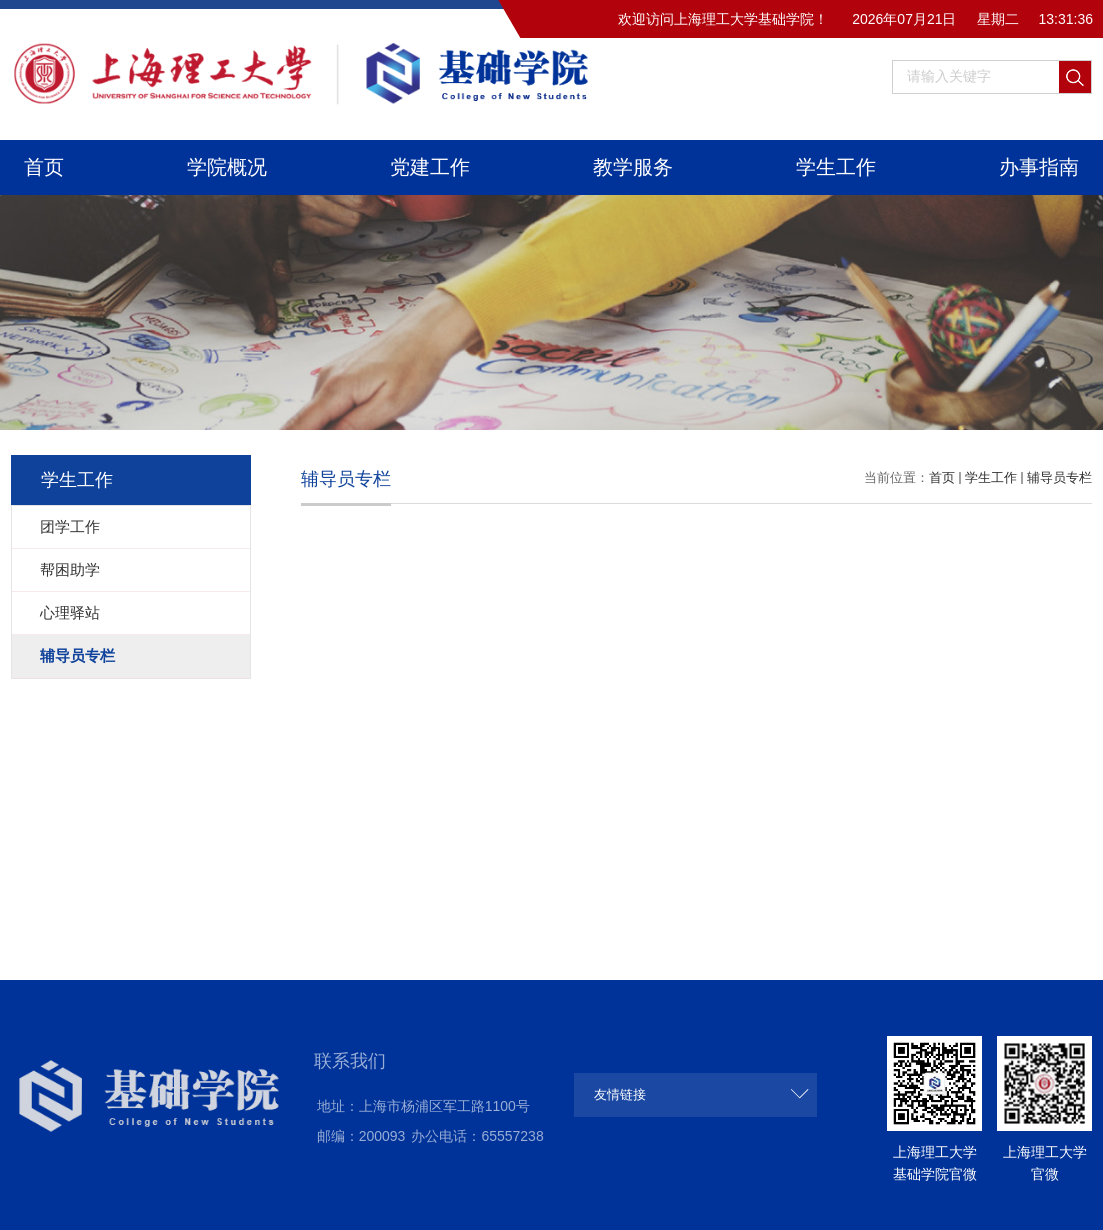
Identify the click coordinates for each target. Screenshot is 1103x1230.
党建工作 (430, 167)
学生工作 (836, 167)
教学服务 (633, 167)
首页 (44, 167)
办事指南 (1039, 167)
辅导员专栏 (1059, 477)
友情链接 (620, 1094)
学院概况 (227, 167)
